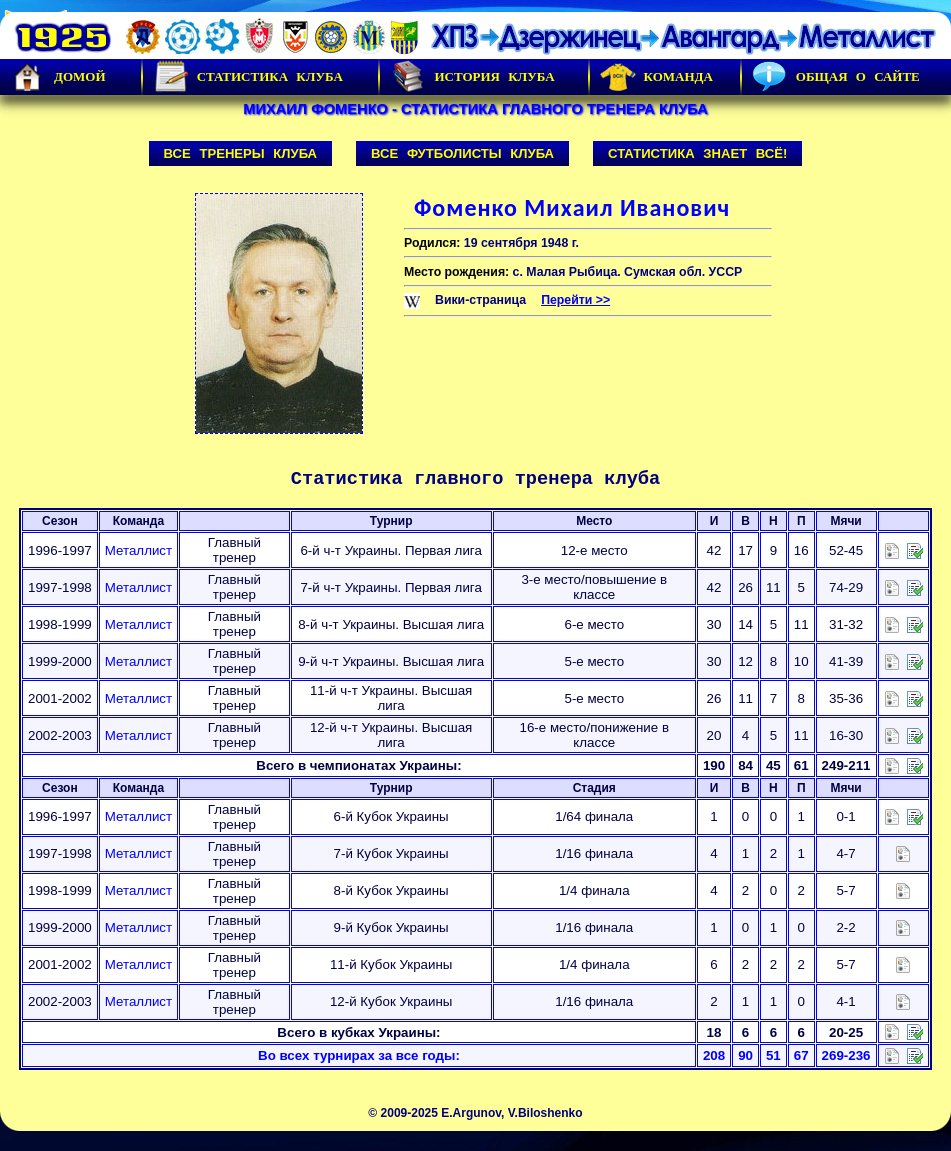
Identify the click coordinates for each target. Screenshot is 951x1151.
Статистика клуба (248, 77)
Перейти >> (575, 300)
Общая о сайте (836, 77)
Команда (656, 77)
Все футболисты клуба (462, 153)
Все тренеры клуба (241, 153)
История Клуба (472, 77)
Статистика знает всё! (697, 153)
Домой (58, 77)
